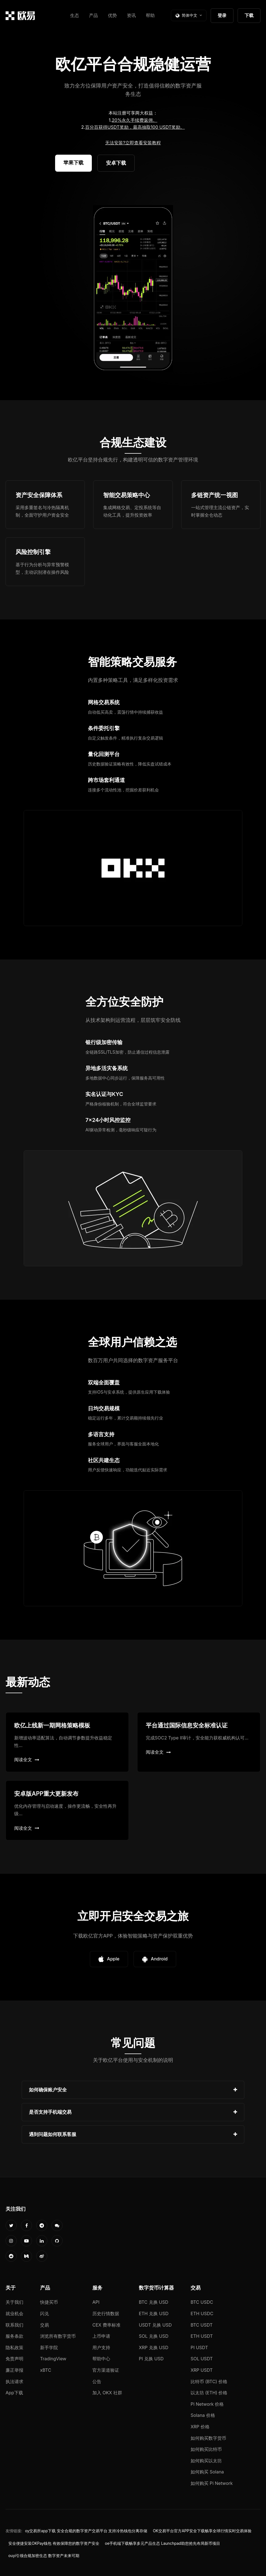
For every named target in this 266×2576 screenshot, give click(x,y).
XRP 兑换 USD (153, 2347)
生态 (74, 15)
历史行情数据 (105, 2313)
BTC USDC (202, 2302)
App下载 (14, 2392)
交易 (44, 2325)
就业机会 (14, 2313)
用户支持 (101, 2347)
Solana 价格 (203, 2415)
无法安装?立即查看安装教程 (133, 142)
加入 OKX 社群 (107, 2392)
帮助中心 (101, 2358)
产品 (93, 15)
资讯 (131, 15)
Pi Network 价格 (207, 2404)
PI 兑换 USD (151, 2358)
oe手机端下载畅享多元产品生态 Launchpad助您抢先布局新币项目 (162, 2543)
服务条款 (14, 2336)
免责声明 (14, 2358)
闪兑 (44, 2313)
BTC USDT (202, 2325)
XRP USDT (202, 2370)
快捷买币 (49, 2302)
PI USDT (199, 2347)
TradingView (53, 2358)
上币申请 (101, 2336)
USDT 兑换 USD (155, 2325)
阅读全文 (26, 1759)
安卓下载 (116, 163)
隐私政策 (14, 2347)
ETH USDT (202, 2336)
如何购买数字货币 (208, 2438)
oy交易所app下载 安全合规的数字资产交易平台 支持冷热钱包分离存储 (86, 2531)
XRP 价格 (200, 2426)
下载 (249, 15)
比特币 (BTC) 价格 (209, 2381)
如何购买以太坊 (206, 2460)
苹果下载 (73, 163)
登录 (222, 15)
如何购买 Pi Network (212, 2483)
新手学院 (49, 2347)
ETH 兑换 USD (154, 2313)
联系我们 (14, 2325)
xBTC (45, 2370)
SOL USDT (202, 2358)
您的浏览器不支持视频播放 (133, 288)
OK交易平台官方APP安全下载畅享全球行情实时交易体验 (202, 2531)
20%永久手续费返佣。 (134, 120)
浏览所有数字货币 (58, 2336)
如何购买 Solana (207, 2472)
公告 (96, 2381)
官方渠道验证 (105, 2370)
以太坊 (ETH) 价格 (209, 2392)
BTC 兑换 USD (153, 2302)
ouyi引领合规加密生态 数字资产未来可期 (43, 2555)
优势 (112, 15)
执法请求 (14, 2381)
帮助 (150, 15)
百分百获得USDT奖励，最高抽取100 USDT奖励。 (135, 127)
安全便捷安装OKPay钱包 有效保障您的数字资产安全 (53, 2543)
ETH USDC (202, 2313)
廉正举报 (14, 2370)
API (96, 2302)
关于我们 (14, 2302)
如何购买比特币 (206, 2449)
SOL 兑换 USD (153, 2336)
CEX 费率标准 (106, 2325)
